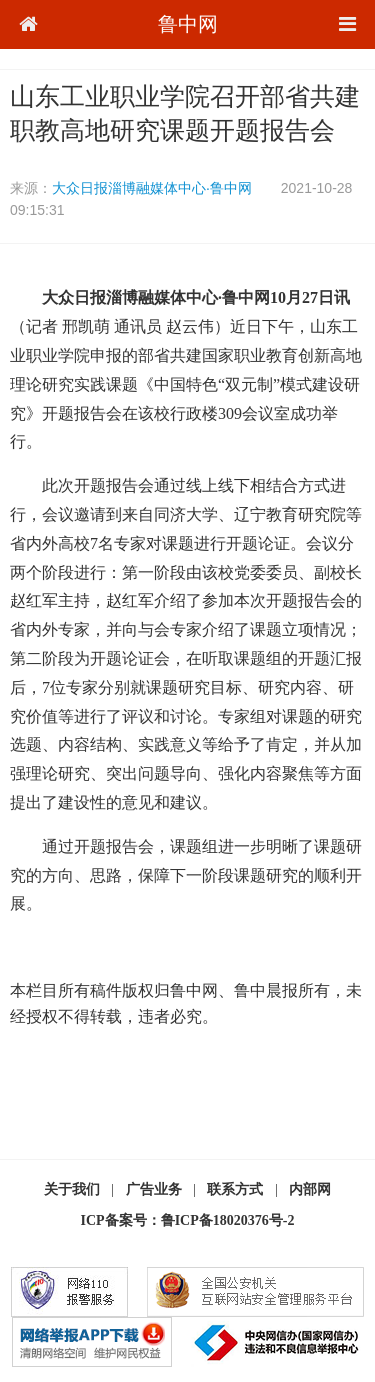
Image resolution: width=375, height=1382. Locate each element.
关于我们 (72, 1189)
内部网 (310, 1189)
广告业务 (154, 1189)
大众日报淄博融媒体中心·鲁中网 (152, 188)
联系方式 (235, 1189)
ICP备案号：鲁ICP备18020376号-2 (188, 1220)
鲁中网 (188, 24)
